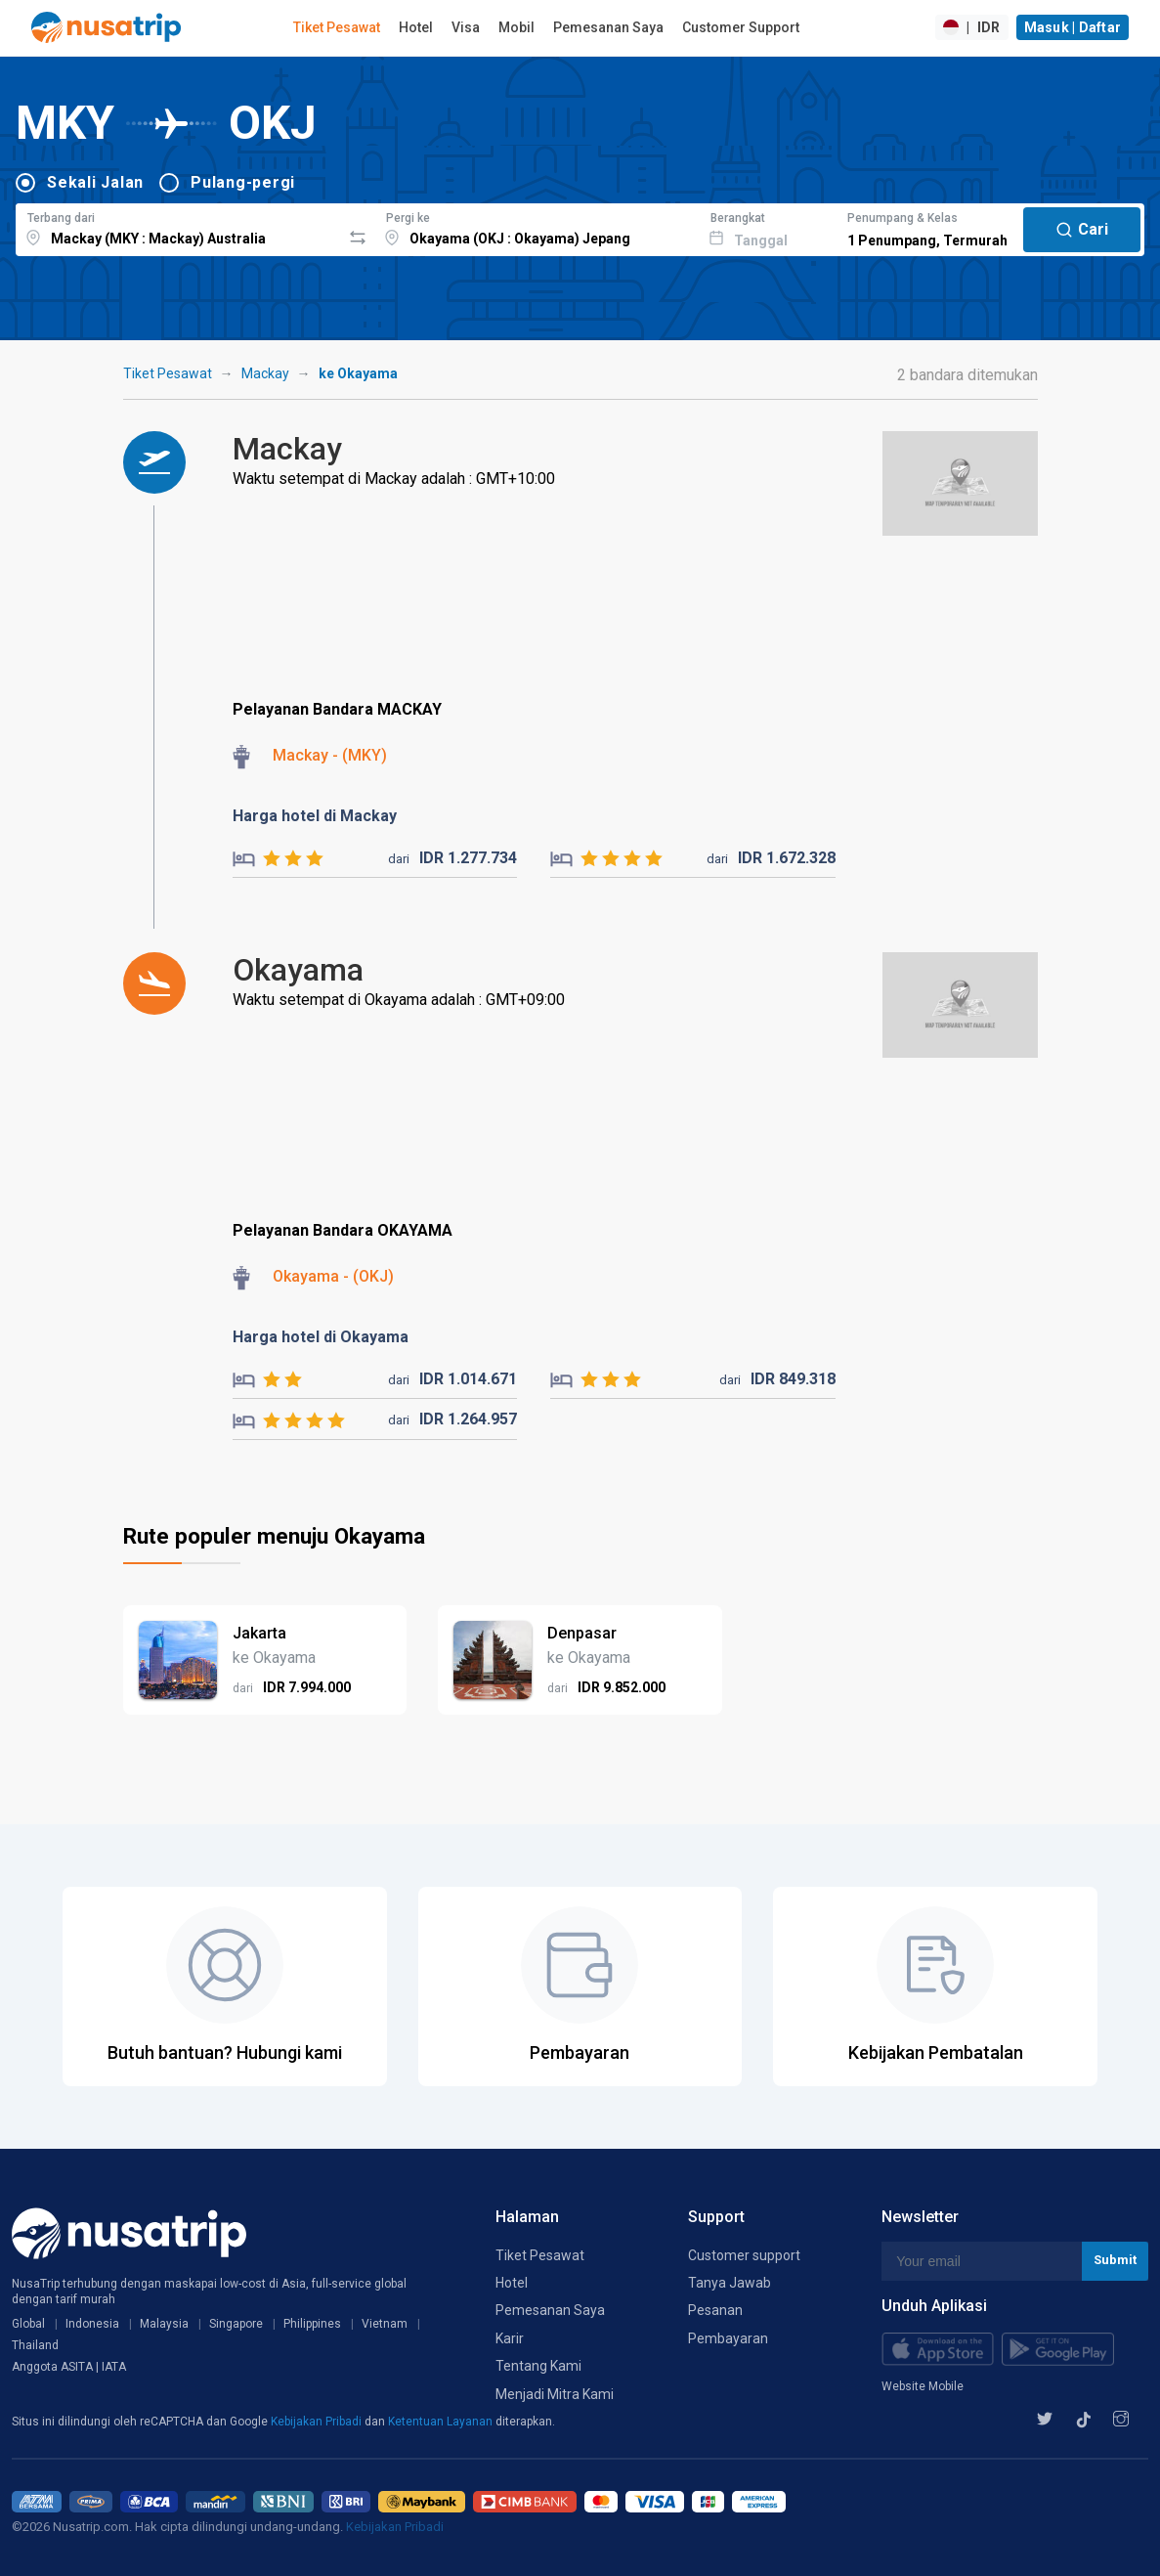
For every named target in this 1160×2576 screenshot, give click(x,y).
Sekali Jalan (95, 182)
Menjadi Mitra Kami (554, 2394)
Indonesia (92, 2324)
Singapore (236, 2324)
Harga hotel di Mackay (315, 816)
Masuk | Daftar (1073, 27)
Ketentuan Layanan (441, 2421)
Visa (465, 27)
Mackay (265, 373)
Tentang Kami (538, 2366)
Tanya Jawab (729, 2283)
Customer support (744, 2255)
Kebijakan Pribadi (318, 2421)
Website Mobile (922, 2386)
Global (28, 2324)
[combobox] (178, 226)
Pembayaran (728, 2338)
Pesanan (715, 2310)
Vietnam (385, 2324)
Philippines (312, 2324)
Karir (509, 2338)
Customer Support (740, 27)
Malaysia (164, 2324)
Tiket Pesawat (336, 27)
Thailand (35, 2345)
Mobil (516, 27)
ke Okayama (358, 373)
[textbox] (178, 226)
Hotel (416, 27)
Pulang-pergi (243, 182)
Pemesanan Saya (608, 27)
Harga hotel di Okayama (320, 1337)
